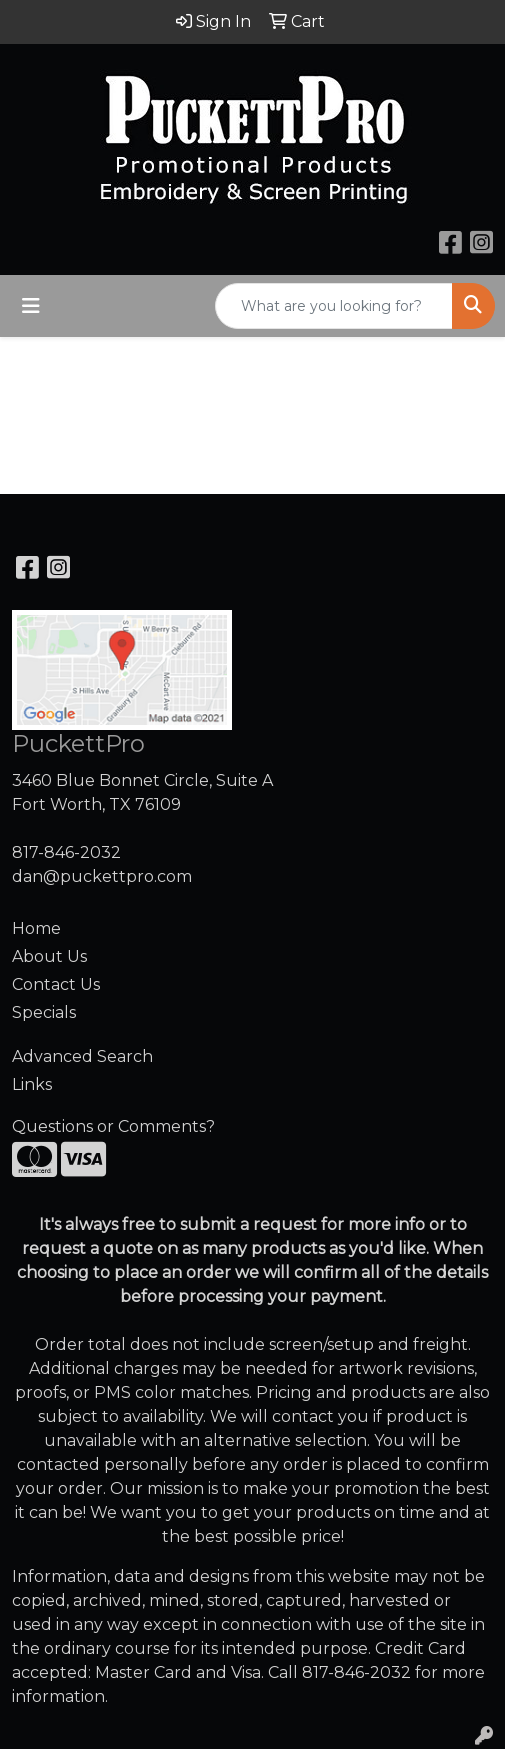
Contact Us (56, 984)
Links (32, 1084)
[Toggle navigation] (31, 306)
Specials (44, 1012)
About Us (49, 956)
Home (36, 928)
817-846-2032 (66, 852)
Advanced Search (82, 1056)
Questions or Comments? (113, 1126)
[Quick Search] (334, 306)
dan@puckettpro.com (102, 876)
